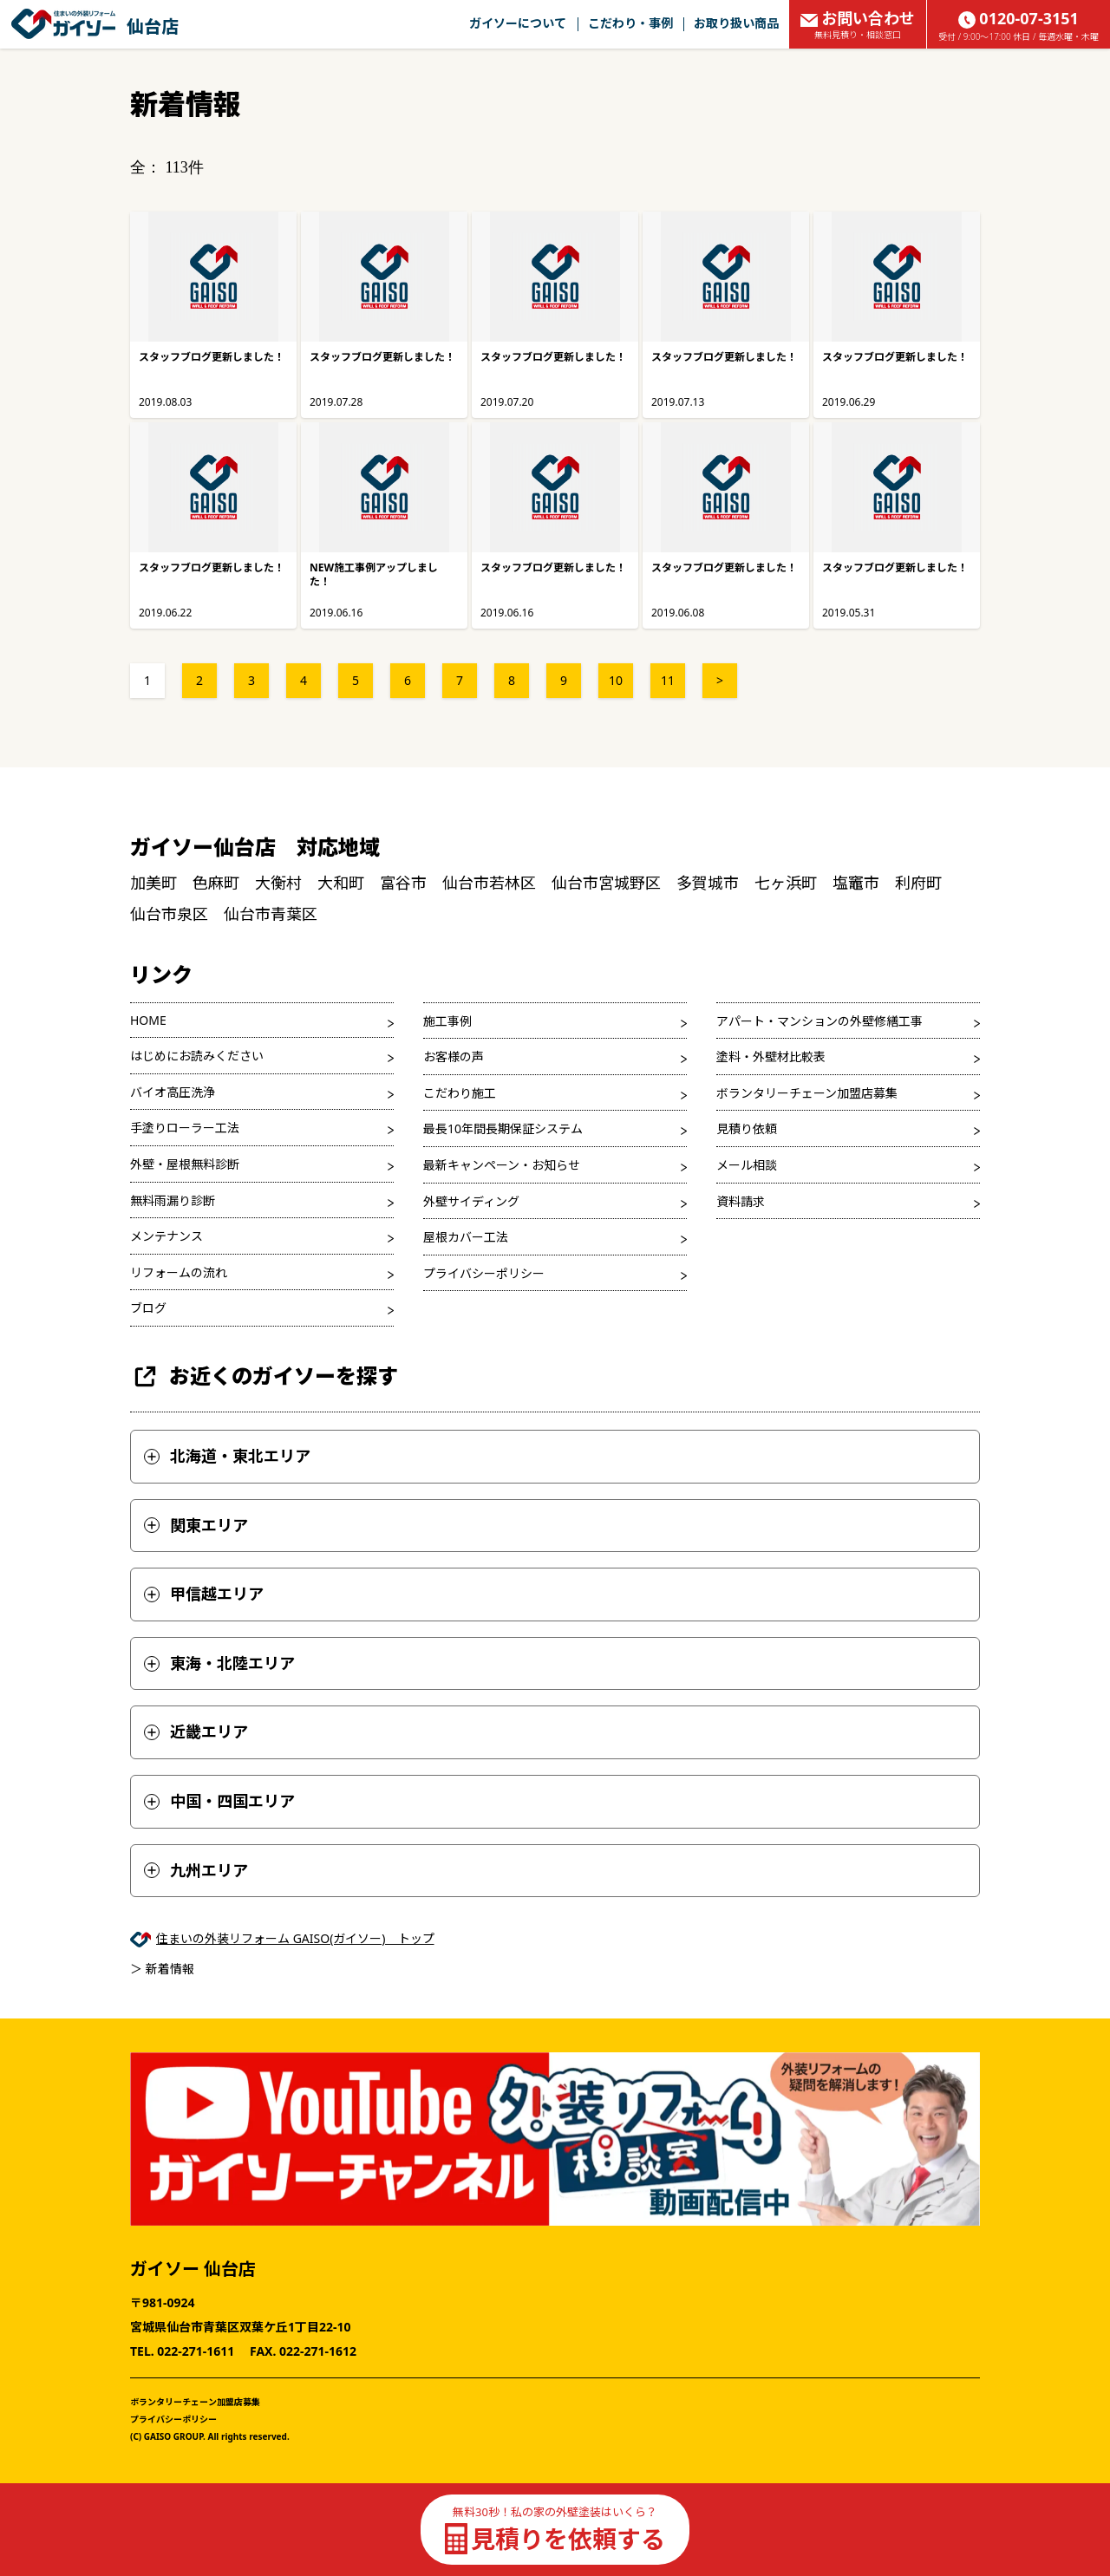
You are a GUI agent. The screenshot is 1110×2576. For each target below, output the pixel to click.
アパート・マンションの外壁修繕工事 (819, 1021)
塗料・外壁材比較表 (771, 1056)
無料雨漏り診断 (172, 1200)
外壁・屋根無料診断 (184, 1164)
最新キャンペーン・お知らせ (501, 1165)
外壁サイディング (471, 1201)
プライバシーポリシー (484, 1273)
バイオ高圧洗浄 (172, 1092)
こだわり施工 (459, 1093)
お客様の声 (453, 1056)
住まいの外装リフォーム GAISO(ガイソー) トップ (295, 1938)
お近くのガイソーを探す (264, 1376)
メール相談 (746, 1165)
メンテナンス (166, 1236)
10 (616, 680)
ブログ (148, 1308)
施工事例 (447, 1021)
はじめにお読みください (197, 1055)
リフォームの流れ (178, 1272)
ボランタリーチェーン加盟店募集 (807, 1093)
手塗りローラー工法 (184, 1127)
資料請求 (740, 1201)
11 (668, 680)
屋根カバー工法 (465, 1237)
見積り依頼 (746, 1128)
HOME (148, 1020)
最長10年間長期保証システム (503, 1128)
